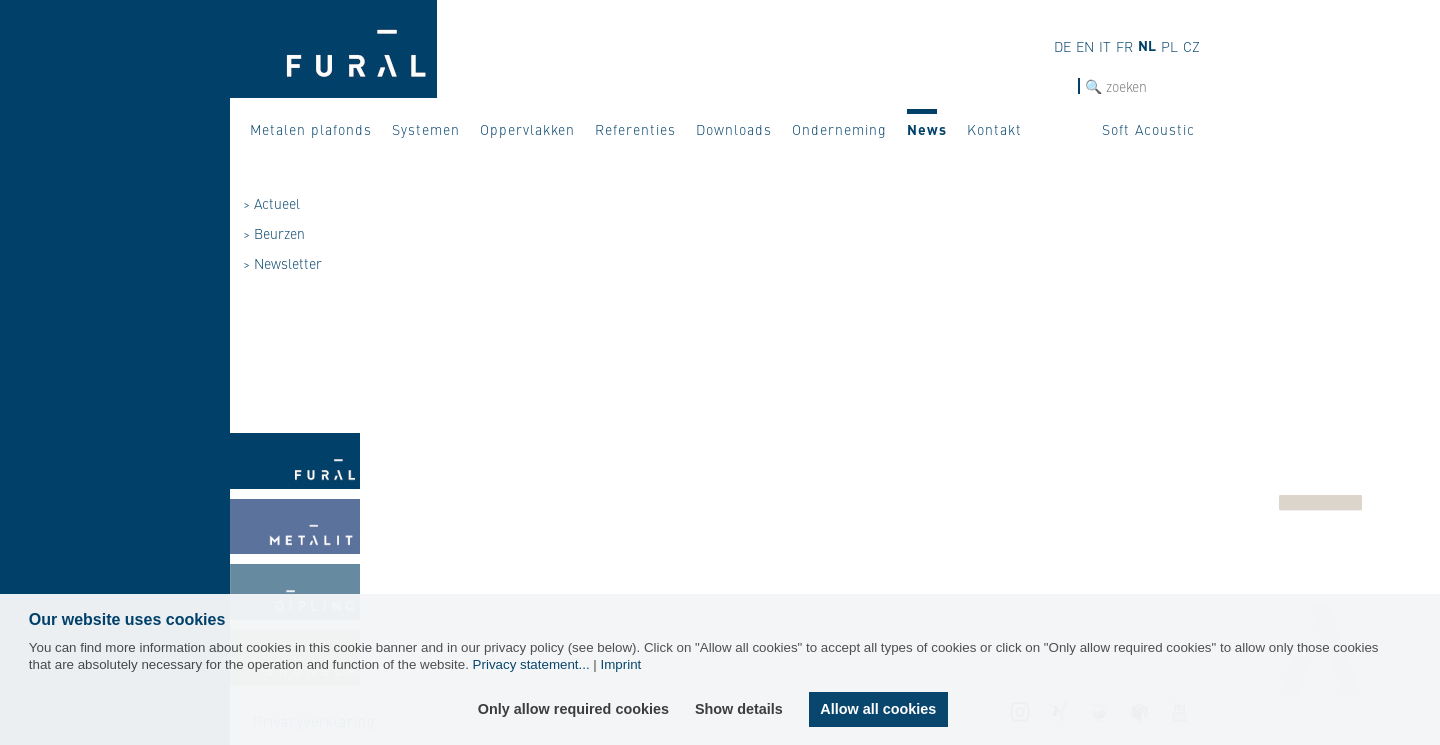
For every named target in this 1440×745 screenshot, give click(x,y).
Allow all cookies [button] (878, 709)
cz (1191, 46)
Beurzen (279, 233)
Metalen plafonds (311, 129)
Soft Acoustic (1148, 129)
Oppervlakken (527, 129)
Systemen (426, 129)
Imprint (621, 664)
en (1085, 46)
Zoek (1062, 86)
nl (1147, 45)
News (927, 129)
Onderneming (839, 129)
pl (1169, 46)
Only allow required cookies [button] (573, 709)
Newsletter (288, 263)
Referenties (635, 129)
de (1062, 46)
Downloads (734, 129)
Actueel (277, 203)
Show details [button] (739, 709)
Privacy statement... (531, 664)
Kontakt (994, 129)
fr (1124, 46)
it (1105, 46)
